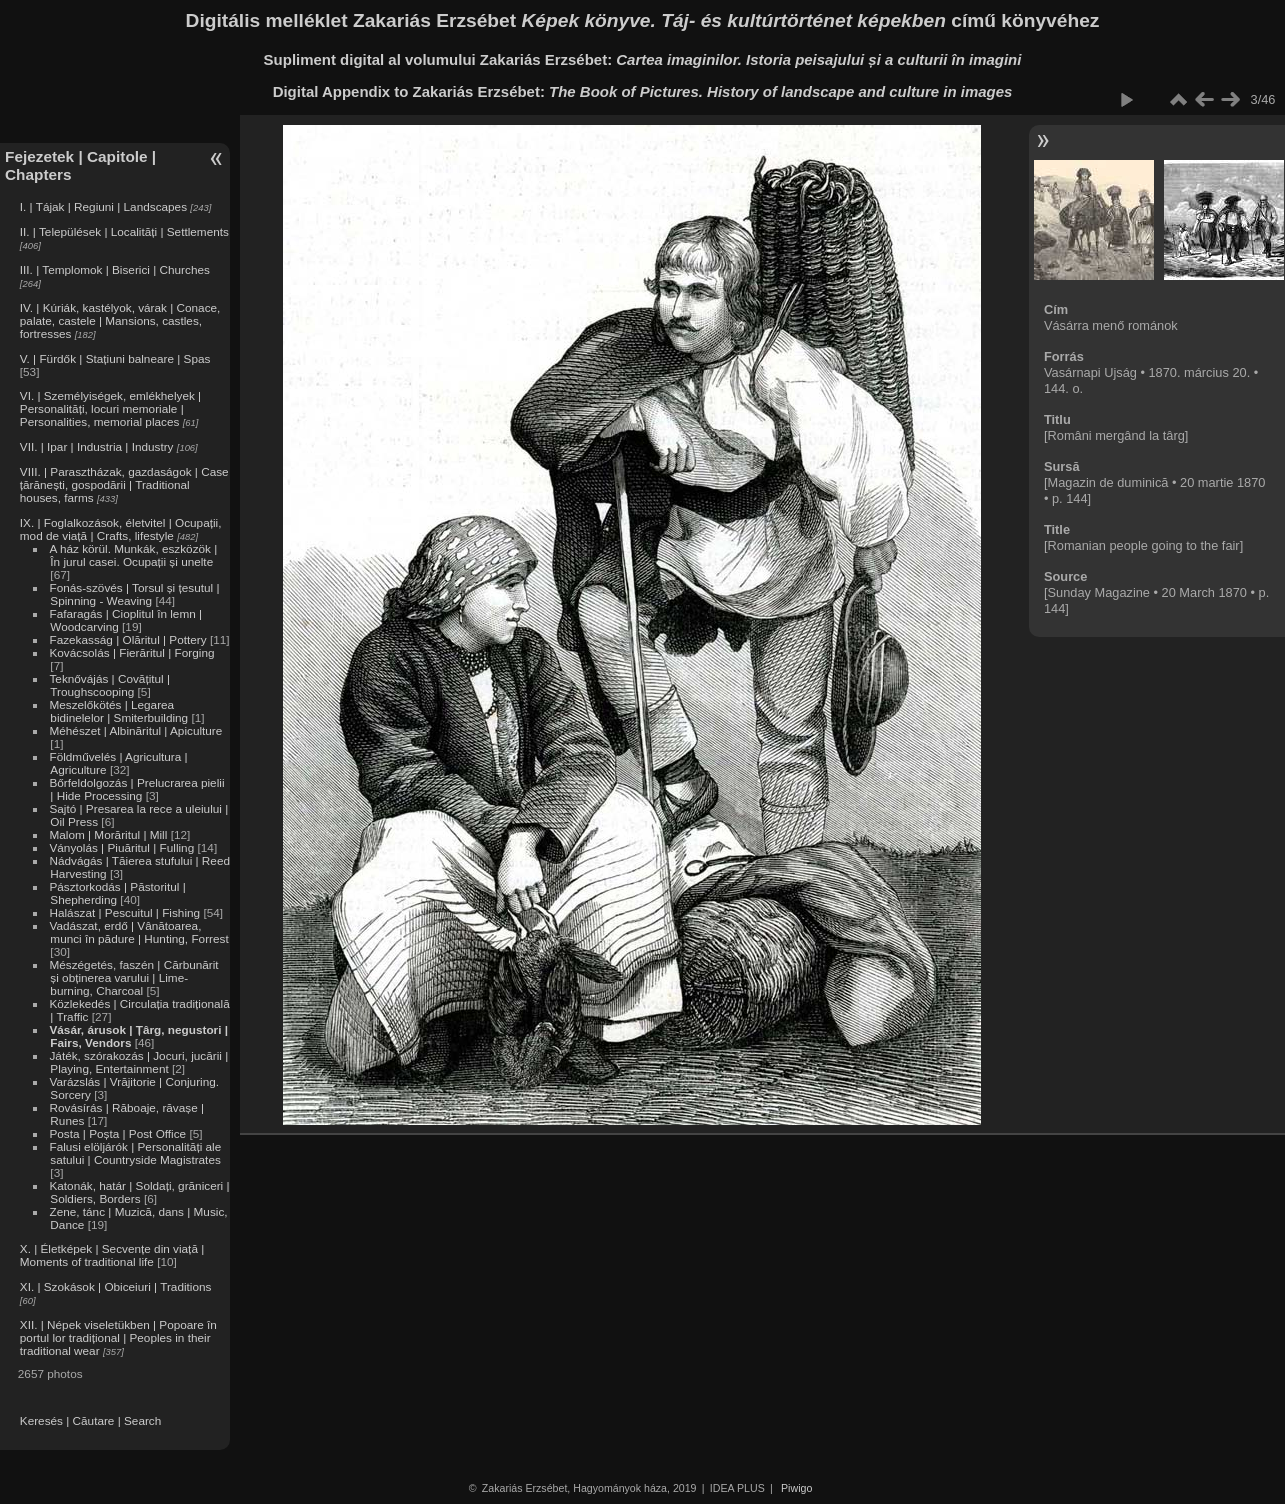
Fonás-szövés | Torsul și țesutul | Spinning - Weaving (134, 594)
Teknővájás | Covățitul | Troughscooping (109, 685)
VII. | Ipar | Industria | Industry (97, 446)
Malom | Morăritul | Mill (108, 834)
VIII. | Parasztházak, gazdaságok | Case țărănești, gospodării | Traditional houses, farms (124, 484)
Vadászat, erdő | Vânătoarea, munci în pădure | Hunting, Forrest (138, 932)
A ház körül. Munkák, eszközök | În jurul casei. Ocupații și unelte (133, 555)
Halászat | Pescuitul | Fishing (124, 912)
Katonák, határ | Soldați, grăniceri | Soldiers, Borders (139, 1192)
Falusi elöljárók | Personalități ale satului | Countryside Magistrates (135, 1153)
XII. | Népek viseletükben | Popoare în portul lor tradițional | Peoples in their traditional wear (118, 1337)
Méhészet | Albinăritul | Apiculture (135, 730)
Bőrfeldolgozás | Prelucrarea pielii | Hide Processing (136, 789)
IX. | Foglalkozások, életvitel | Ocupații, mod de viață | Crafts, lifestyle (121, 529)
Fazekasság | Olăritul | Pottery (127, 639)
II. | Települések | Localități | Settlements (124, 231)
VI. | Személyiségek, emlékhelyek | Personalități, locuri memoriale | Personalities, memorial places (110, 408)
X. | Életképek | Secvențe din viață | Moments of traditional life (112, 1255)
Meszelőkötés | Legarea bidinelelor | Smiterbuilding (118, 711)
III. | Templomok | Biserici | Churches (115, 269)
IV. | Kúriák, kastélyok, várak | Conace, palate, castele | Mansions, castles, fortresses (120, 320)
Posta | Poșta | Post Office (117, 1133)
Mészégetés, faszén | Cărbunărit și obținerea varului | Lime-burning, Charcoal (133, 977)
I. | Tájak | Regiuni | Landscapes (103, 206)
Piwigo (796, 1488)
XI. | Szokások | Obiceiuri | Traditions (116, 1286)
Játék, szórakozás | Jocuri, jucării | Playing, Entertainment (138, 1062)
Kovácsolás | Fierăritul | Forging (131, 652)
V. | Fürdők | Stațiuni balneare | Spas (115, 358)
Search (142, 1420)
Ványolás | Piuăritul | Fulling (121, 847)
